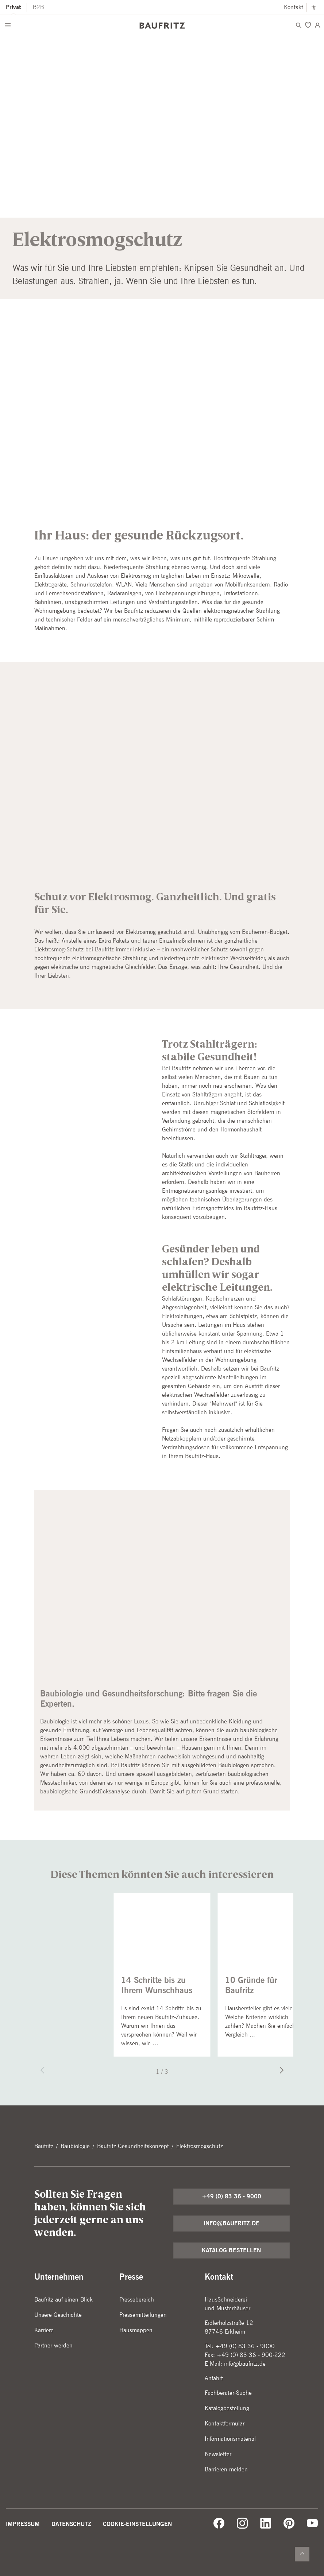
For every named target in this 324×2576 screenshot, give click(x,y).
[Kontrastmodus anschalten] (313, 7)
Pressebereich (136, 2299)
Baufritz (43, 2146)
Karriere (44, 2330)
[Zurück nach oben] (302, 2554)
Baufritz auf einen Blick (63, 2299)
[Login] (317, 25)
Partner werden (53, 2345)
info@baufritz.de (231, 2223)
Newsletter (218, 2454)
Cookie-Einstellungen (137, 2524)
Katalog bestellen (231, 2250)
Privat (13, 7)
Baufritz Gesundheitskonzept (133, 2146)
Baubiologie (75, 2146)
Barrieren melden (226, 2469)
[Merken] (308, 25)
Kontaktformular (224, 2423)
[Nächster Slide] (279, 2070)
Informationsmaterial (230, 2438)
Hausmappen (136, 2330)
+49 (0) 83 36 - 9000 (231, 2196)
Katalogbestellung (227, 2408)
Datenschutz (71, 2524)
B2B (38, 7)
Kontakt (293, 7)
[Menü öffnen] (7, 25)
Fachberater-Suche (228, 2392)
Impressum (23, 2524)
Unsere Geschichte (58, 2314)
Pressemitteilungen (143, 2314)
